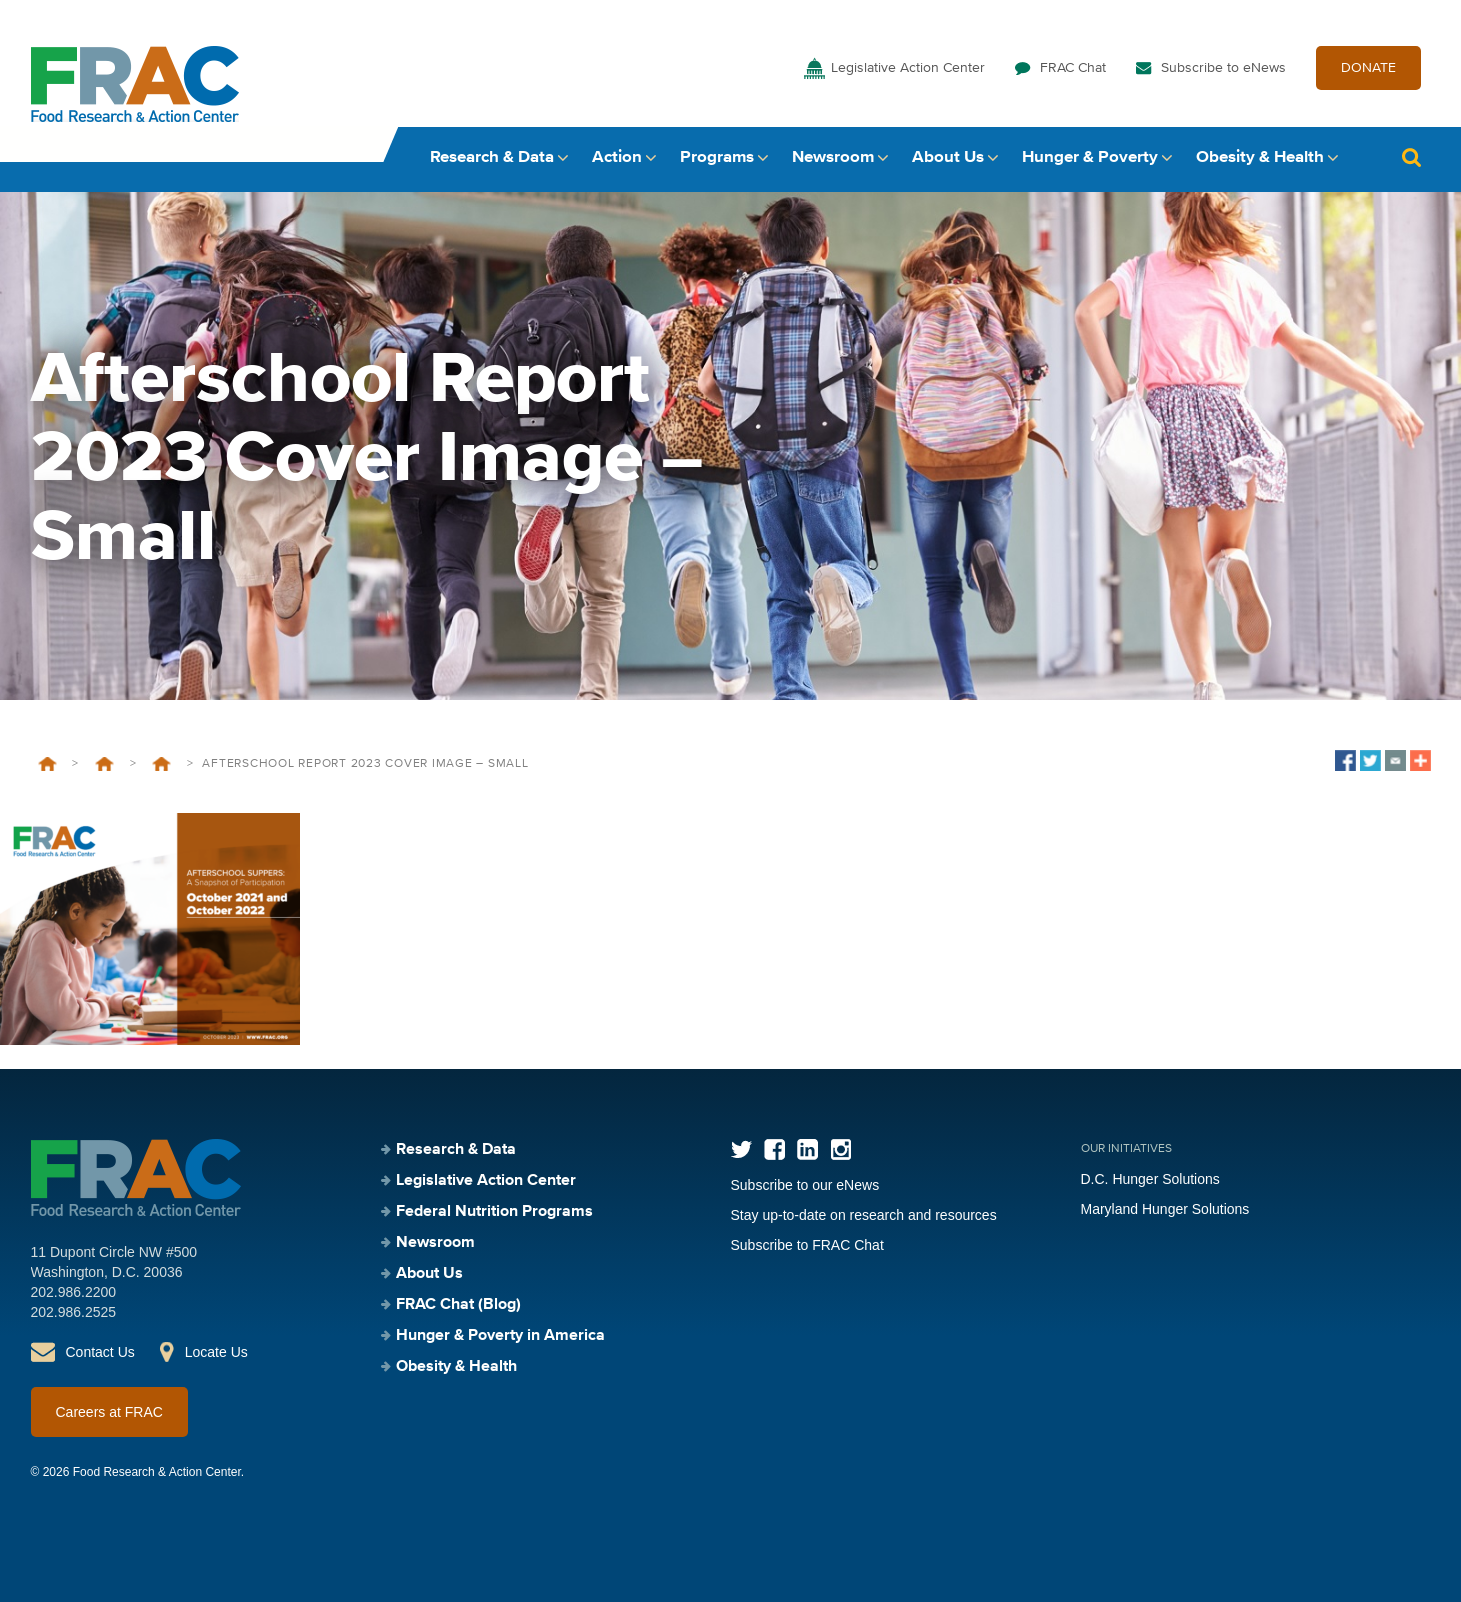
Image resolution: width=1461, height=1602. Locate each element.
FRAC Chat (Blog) (458, 1305)
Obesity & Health (1260, 157)
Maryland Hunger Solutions (1165, 1209)
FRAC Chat (1073, 68)
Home (47, 764)
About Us (948, 157)
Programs (717, 157)
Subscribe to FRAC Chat (807, 1245)
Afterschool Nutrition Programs (161, 764)
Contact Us (100, 1352)
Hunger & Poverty (1090, 157)
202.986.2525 (74, 1312)
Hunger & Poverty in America (500, 1336)
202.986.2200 (74, 1292)
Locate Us (216, 1352)
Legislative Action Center (908, 68)
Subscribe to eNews (1223, 68)
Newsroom (833, 157)
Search (1412, 157)
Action (617, 157)
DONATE (1368, 68)
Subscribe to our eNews (805, 1185)
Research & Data (492, 157)
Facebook (774, 1149)
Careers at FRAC (109, 1412)
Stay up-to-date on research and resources (864, 1215)
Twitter (741, 1149)
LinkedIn (807, 1149)
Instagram (840, 1149)
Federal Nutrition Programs (104, 764)
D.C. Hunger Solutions (1150, 1179)
